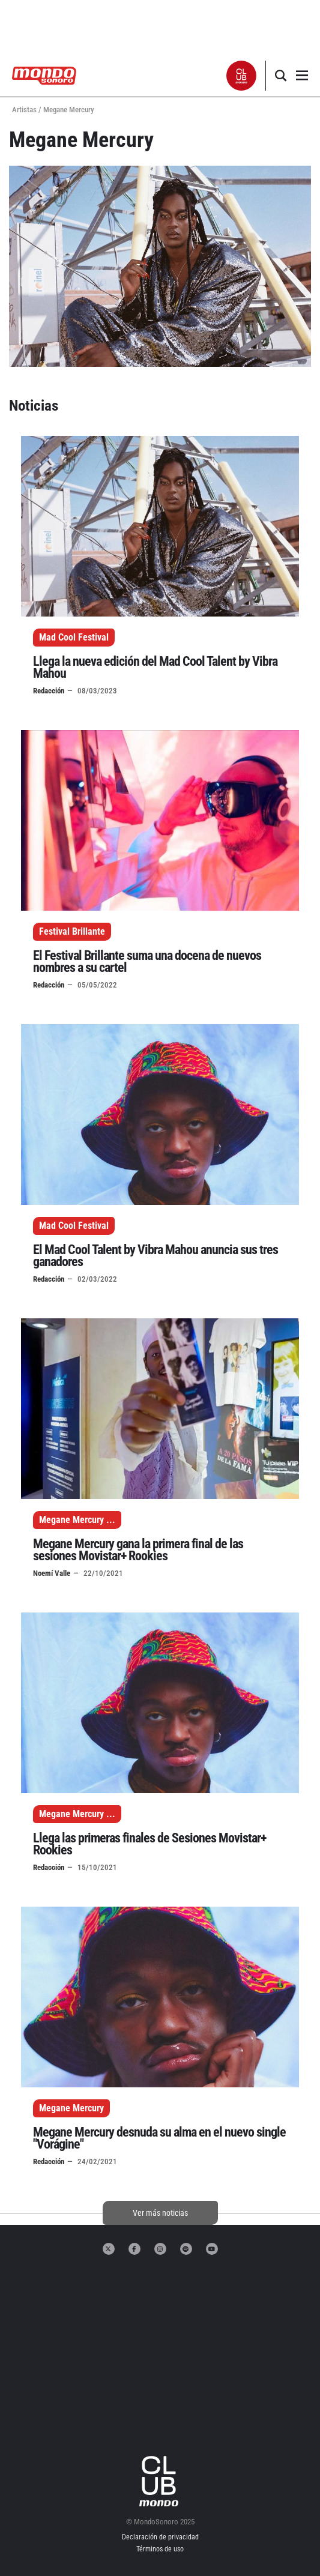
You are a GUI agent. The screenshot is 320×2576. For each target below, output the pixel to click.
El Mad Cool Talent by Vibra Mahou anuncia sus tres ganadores (155, 1255)
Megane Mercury (71, 1519)
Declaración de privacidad (160, 2537)
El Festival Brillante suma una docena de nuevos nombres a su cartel (147, 961)
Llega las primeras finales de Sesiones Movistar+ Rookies (149, 1843)
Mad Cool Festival (74, 637)
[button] (241, 76)
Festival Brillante (72, 931)
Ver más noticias (160, 2213)
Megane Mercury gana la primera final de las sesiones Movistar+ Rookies (138, 1549)
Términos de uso (160, 2549)
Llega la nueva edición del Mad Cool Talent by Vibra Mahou (155, 667)
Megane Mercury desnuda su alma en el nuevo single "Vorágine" (159, 2138)
